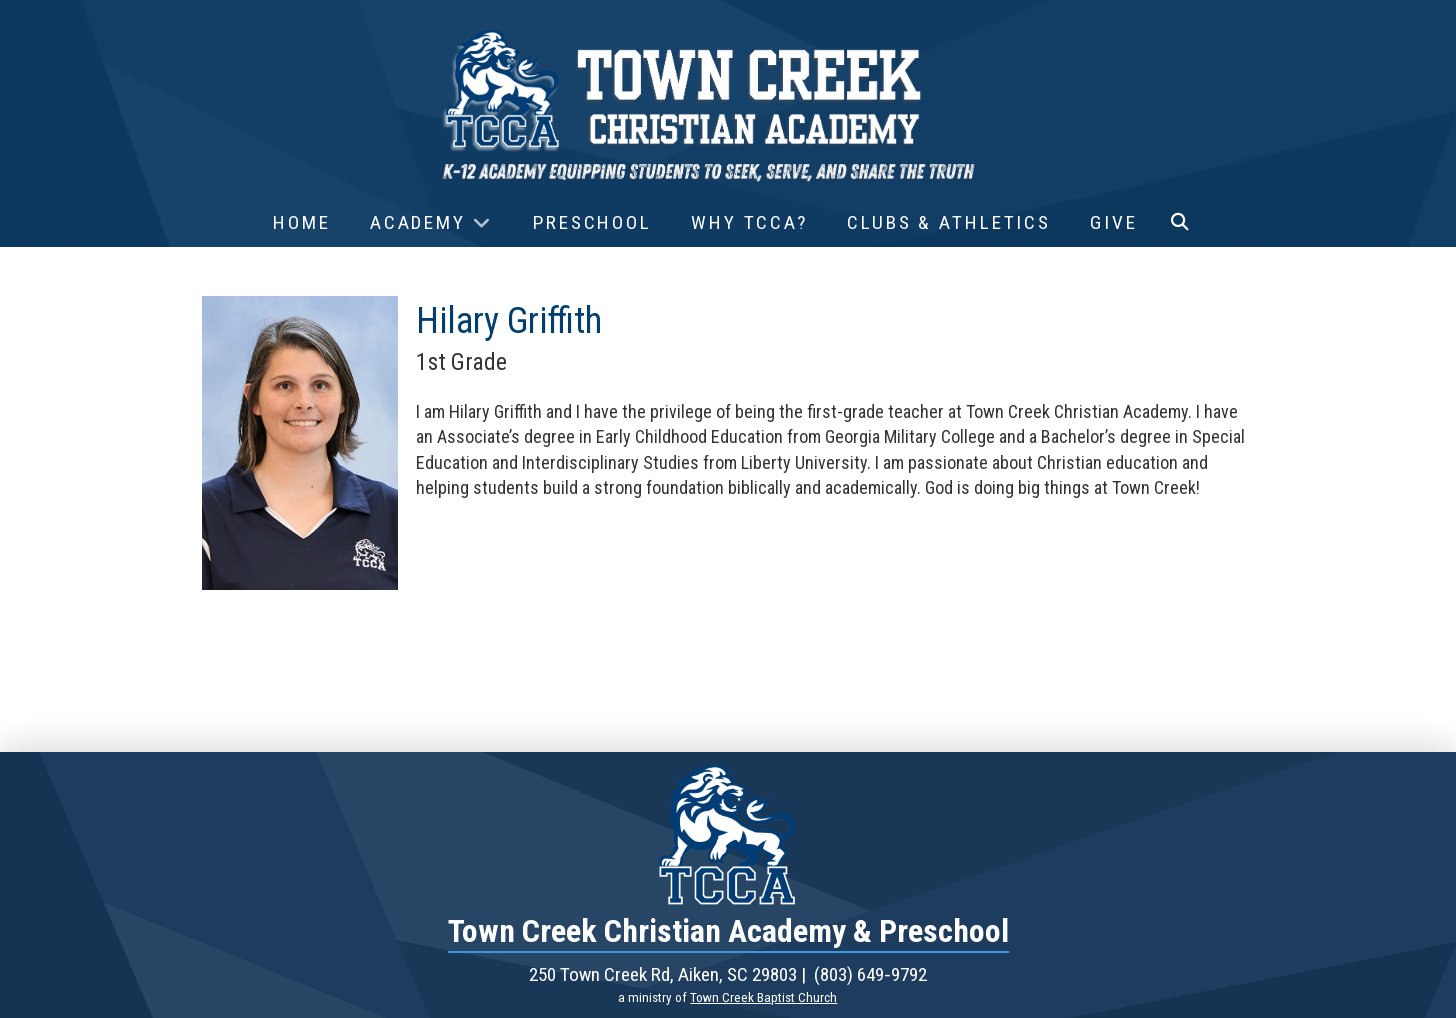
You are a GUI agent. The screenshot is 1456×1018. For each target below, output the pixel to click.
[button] (1180, 223)
